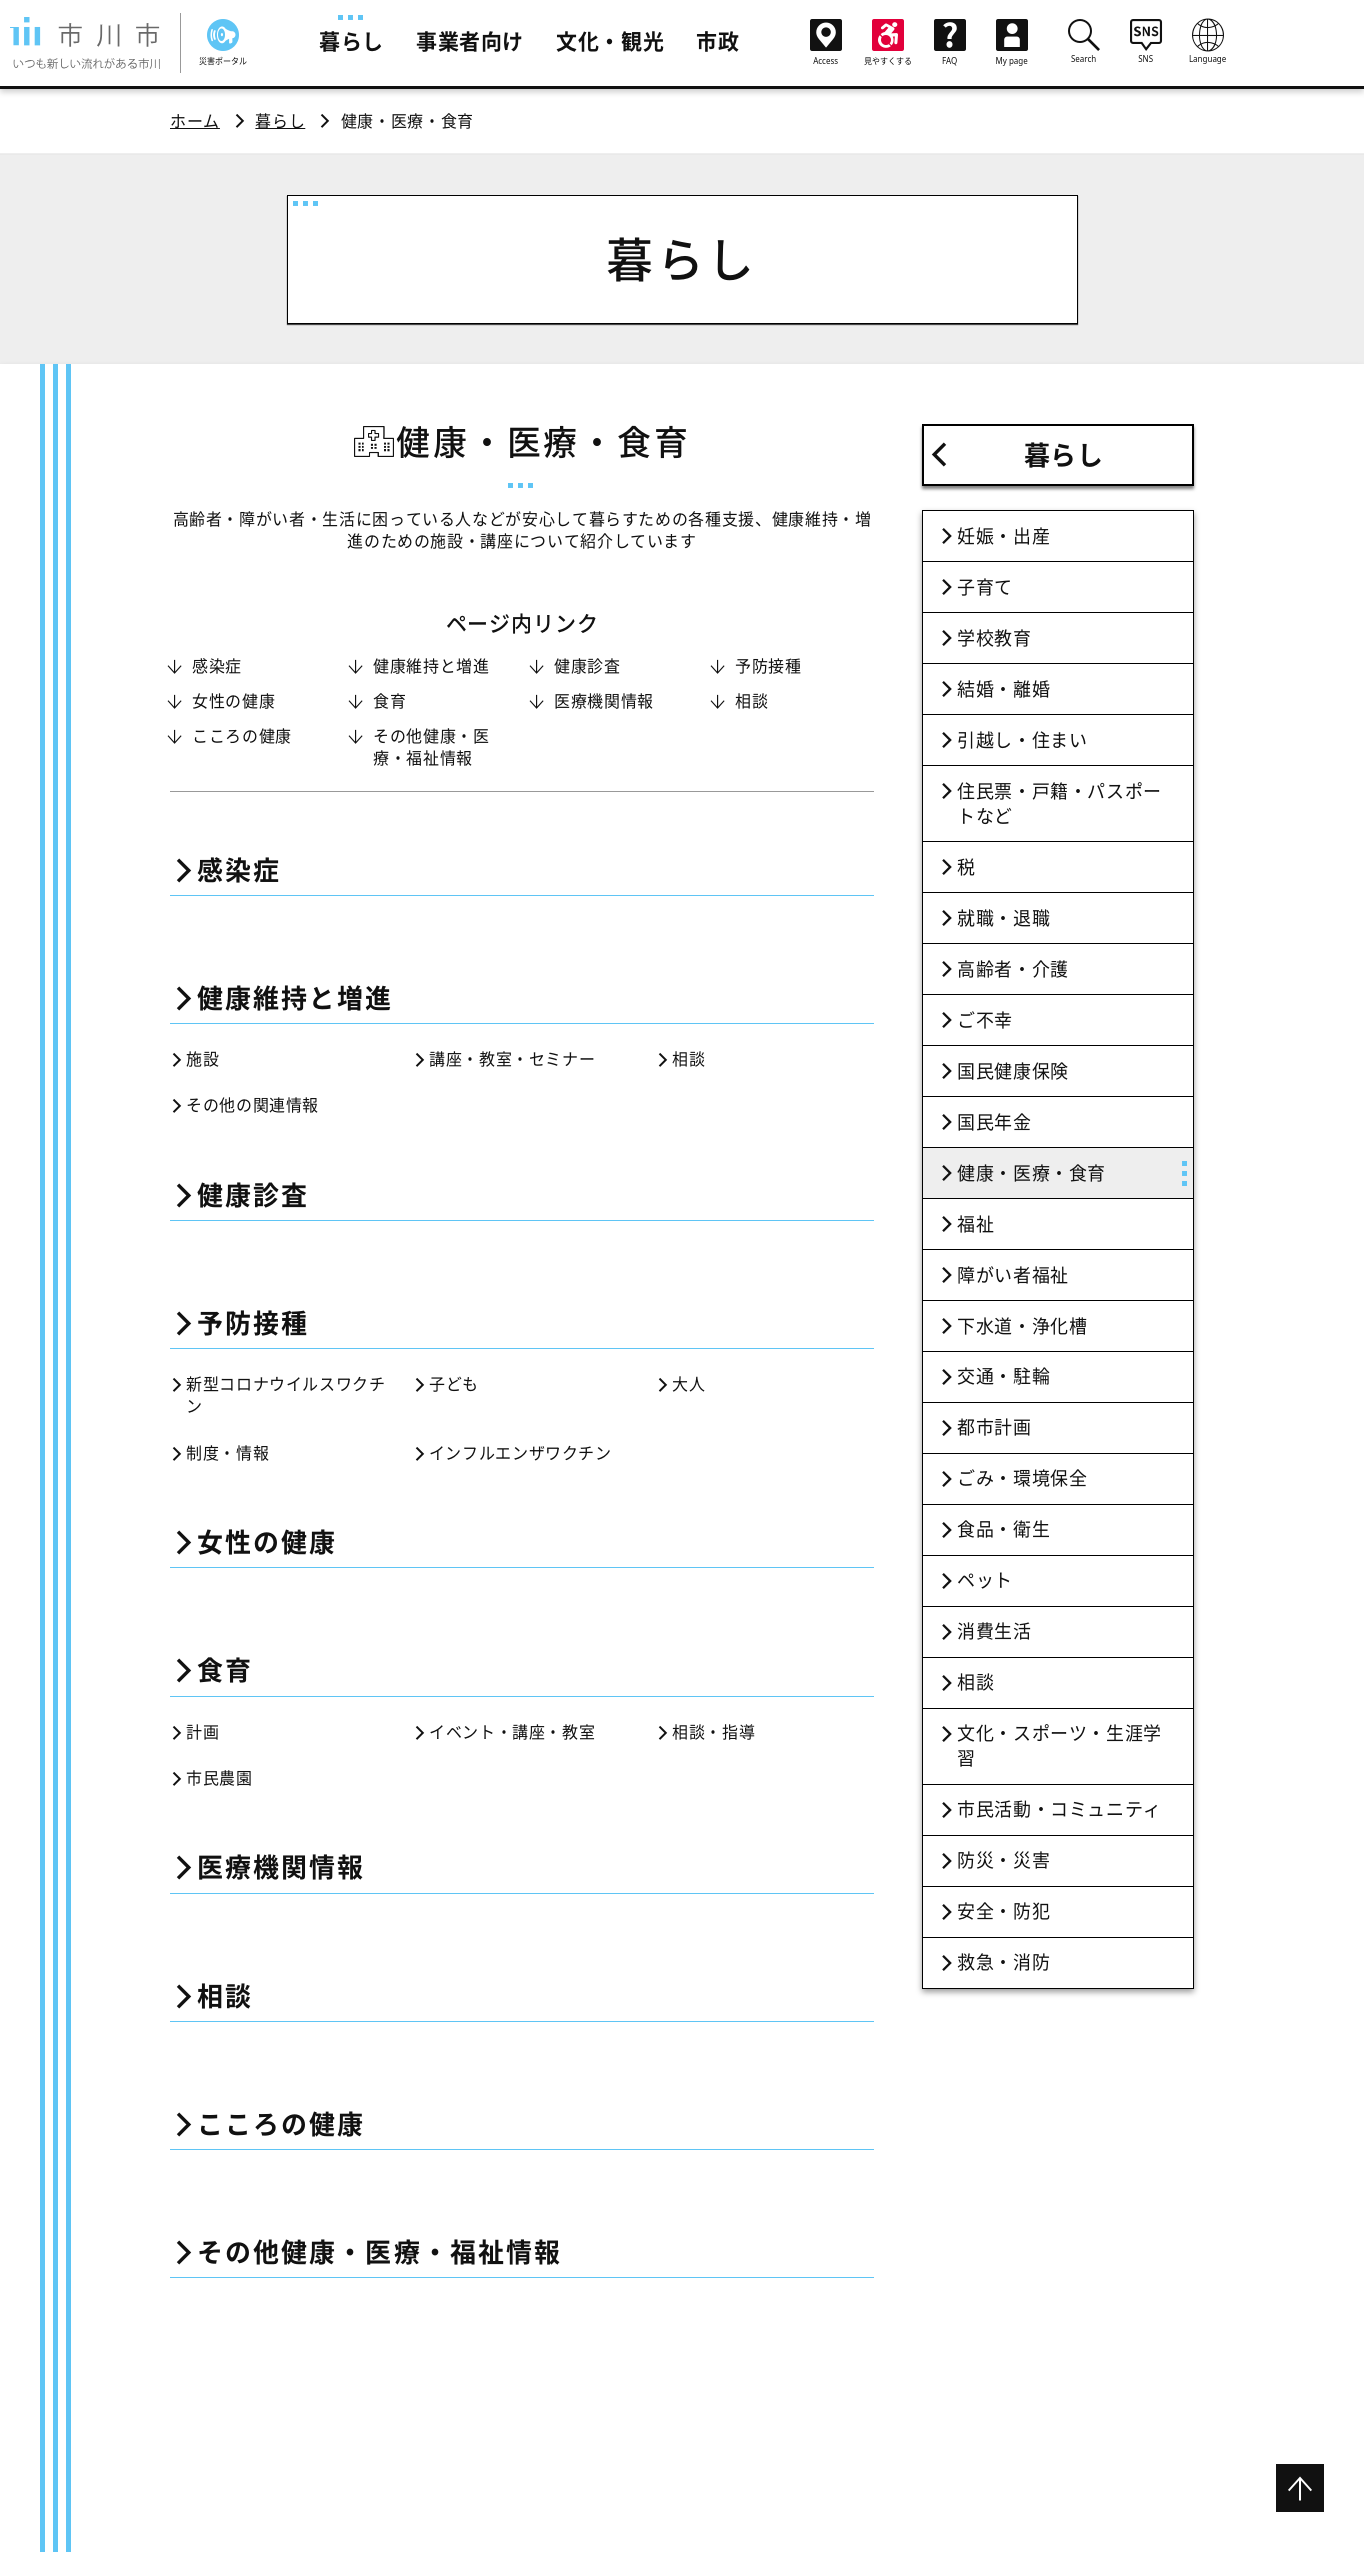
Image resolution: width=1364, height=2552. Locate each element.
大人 (688, 1384)
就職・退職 (1003, 918)
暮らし (351, 41)
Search (1084, 41)
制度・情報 (227, 1453)
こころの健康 (242, 736)
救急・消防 (1003, 1962)
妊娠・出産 (1003, 536)
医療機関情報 (604, 701)
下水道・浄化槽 (1022, 1326)
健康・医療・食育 (1031, 1173)
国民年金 (994, 1122)
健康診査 (587, 666)
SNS (1146, 41)
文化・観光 (610, 41)
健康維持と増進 (431, 666)
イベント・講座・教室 (512, 1732)
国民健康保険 (1013, 1071)
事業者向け (470, 41)
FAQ (950, 42)
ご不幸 (985, 1020)
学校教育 (994, 638)
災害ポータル (223, 42)
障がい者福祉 (1013, 1275)
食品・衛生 (1003, 1529)
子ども (454, 1384)
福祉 (975, 1224)
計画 (202, 1732)
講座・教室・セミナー (512, 1059)
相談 (751, 701)
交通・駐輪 (1003, 1376)
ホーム (195, 121)
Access (826, 42)
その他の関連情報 (252, 1105)
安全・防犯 (1003, 1911)
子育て (985, 587)
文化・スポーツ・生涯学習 (1059, 1745)
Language (1208, 41)
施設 (202, 1059)
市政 (717, 41)
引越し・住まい (1022, 740)
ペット (985, 1580)
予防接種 (768, 666)
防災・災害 (1003, 1860)
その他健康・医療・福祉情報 (431, 747)
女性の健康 (233, 701)
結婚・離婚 (1003, 689)
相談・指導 (713, 1732)
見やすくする (888, 42)
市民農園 (219, 1778)
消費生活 (994, 1631)
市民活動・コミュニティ (1059, 1809)
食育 (389, 701)
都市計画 (994, 1427)
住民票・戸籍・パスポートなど (1059, 803)
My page (1012, 42)
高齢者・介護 (1013, 969)
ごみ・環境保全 (1022, 1478)
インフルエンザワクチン (520, 1453)
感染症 (217, 666)
